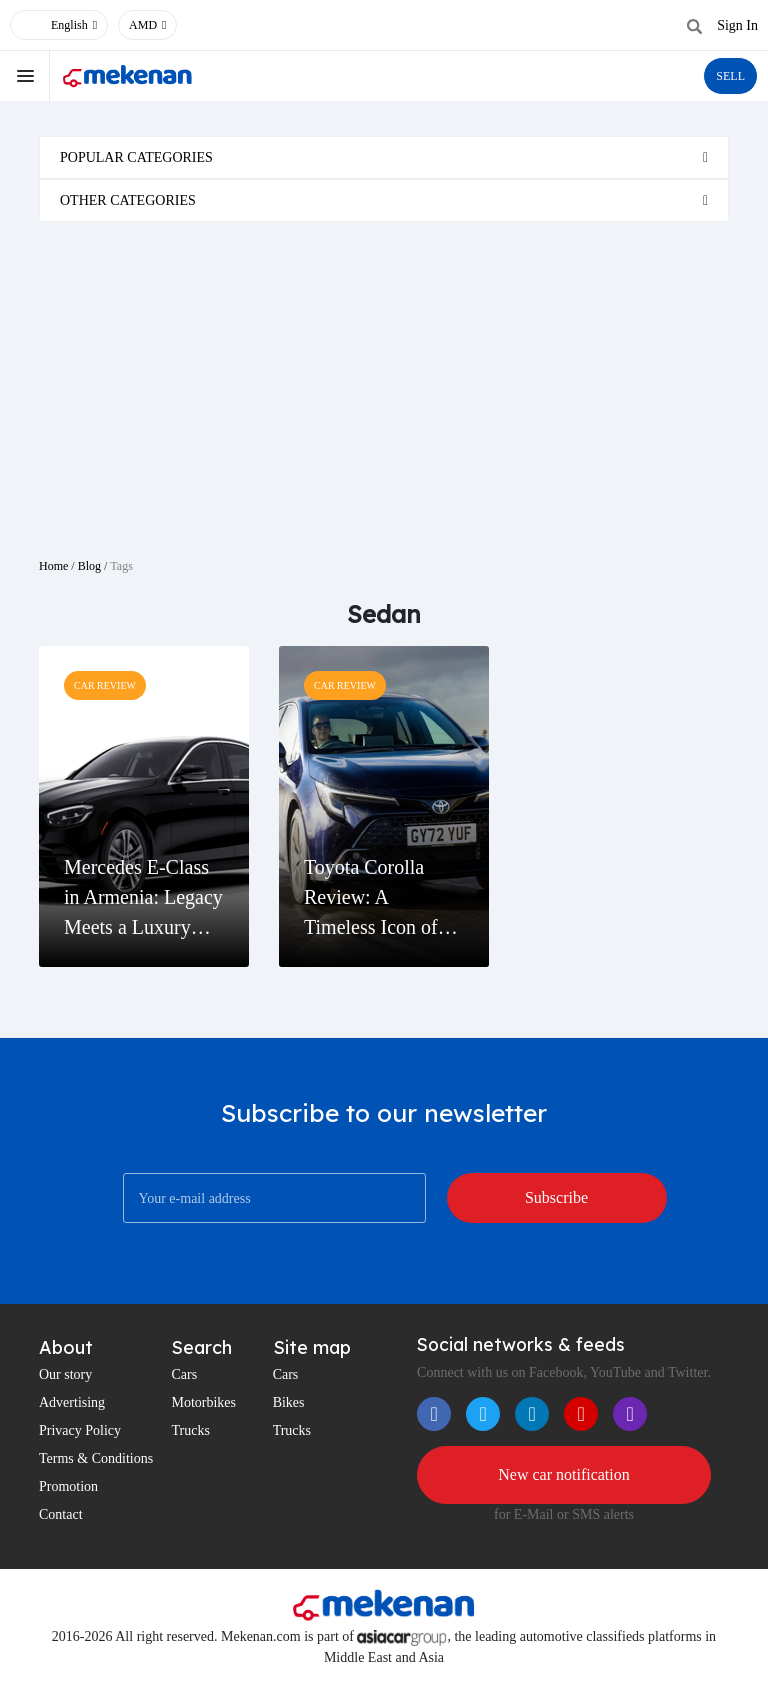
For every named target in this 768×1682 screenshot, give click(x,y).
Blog (89, 566)
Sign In (737, 25)
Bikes (289, 1402)
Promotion (68, 1486)
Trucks (190, 1430)
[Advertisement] (384, 382)
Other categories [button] (128, 200)
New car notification (564, 1474)
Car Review (105, 685)
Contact (61, 1514)
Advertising (72, 1402)
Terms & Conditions (96, 1458)
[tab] (384, 157)
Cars (184, 1374)
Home (53, 566)
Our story (65, 1374)
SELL (730, 76)
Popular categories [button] (136, 157)
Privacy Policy (80, 1430)
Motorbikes (203, 1402)
